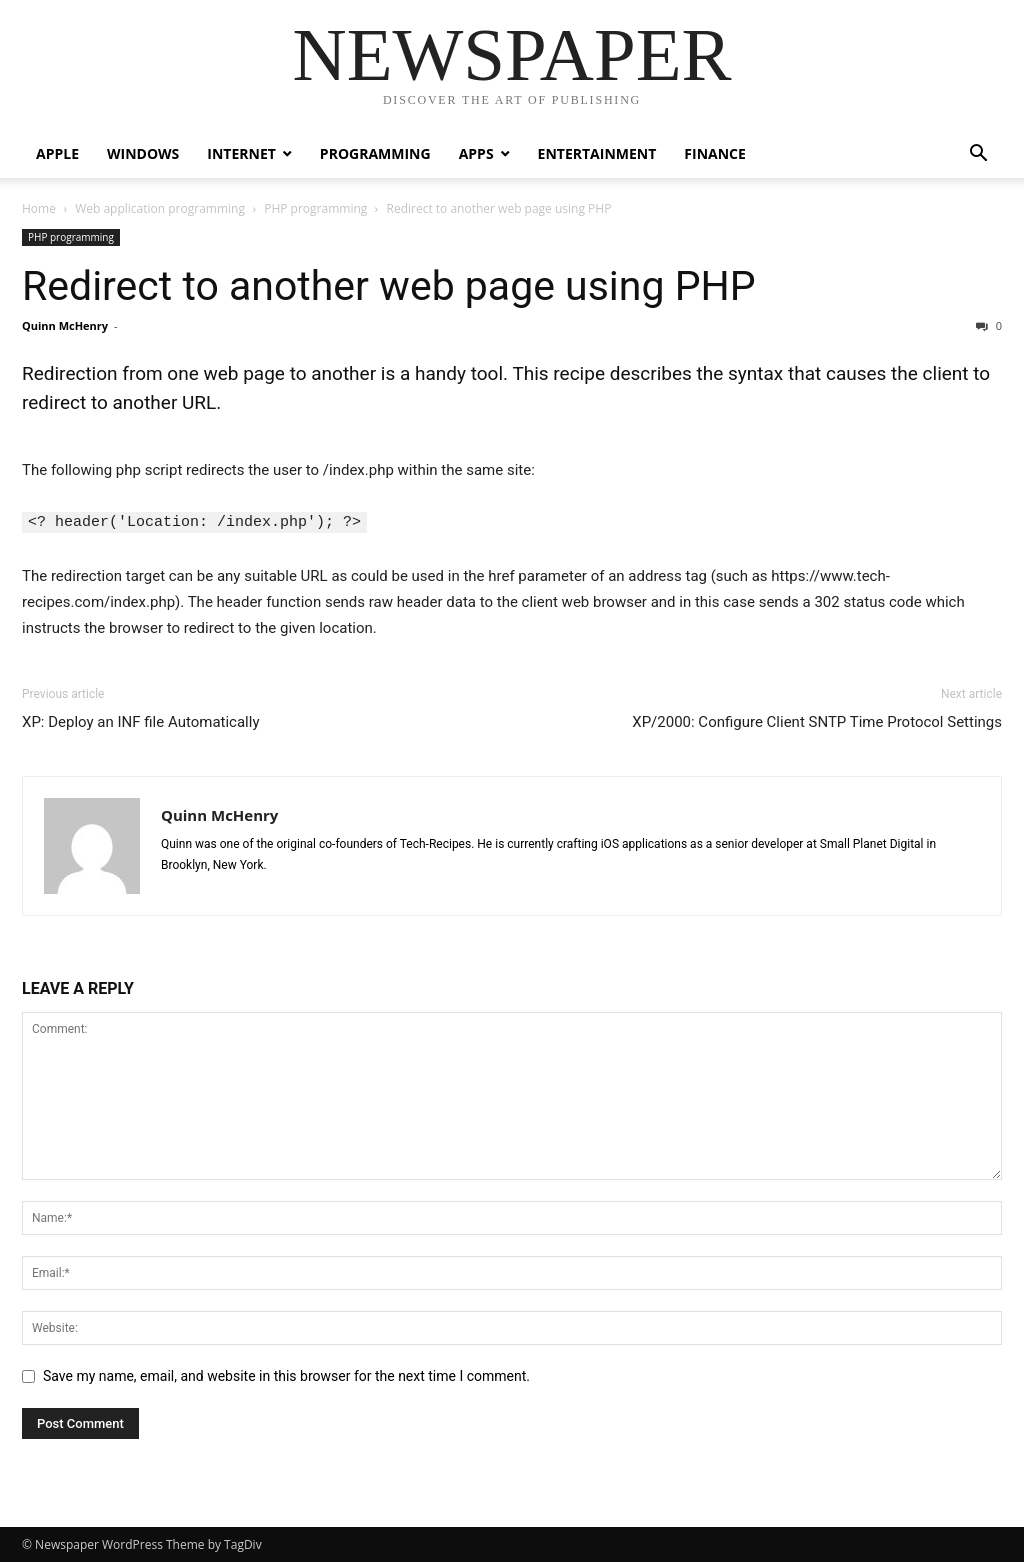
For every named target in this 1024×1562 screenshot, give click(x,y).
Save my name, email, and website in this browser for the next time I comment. (286, 1375)
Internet (241, 153)
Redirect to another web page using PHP (389, 286)
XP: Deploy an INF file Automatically (141, 721)
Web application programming (160, 208)
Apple (57, 153)
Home (39, 208)
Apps (476, 153)
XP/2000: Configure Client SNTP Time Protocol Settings (817, 721)
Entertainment (597, 153)
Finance (715, 153)
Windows (143, 153)
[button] (978, 155)
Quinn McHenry (65, 325)
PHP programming (315, 208)
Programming (375, 153)
